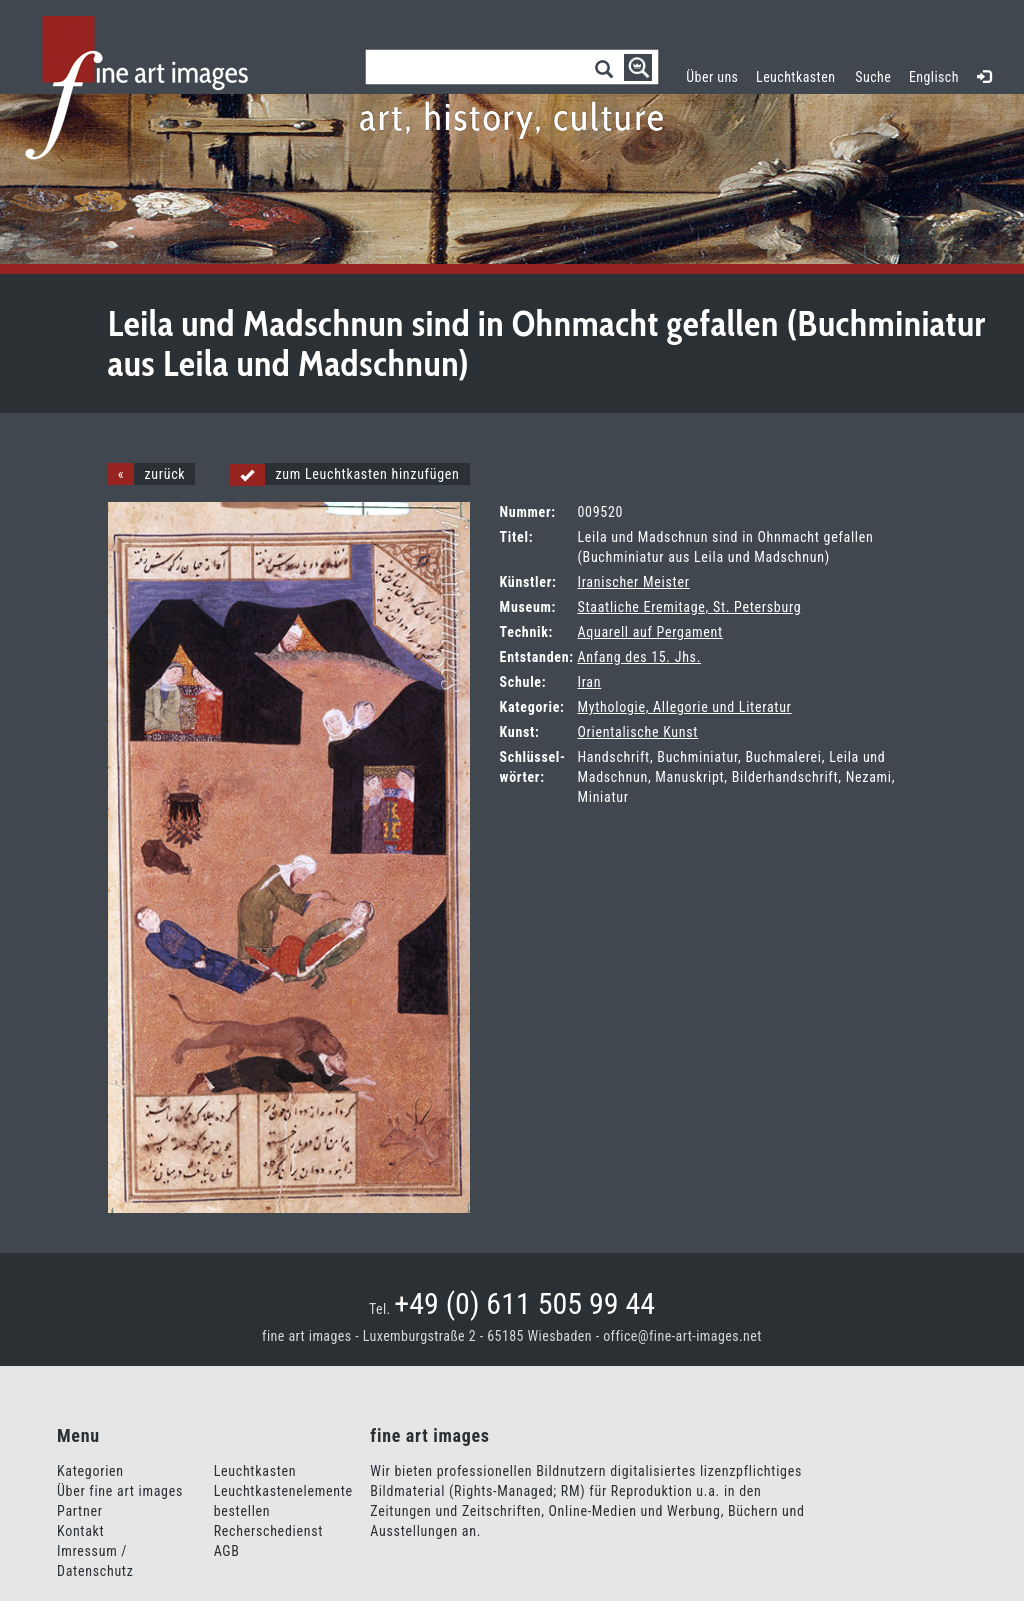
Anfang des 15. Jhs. (639, 657)
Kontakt (80, 1531)
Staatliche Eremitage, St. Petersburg (689, 607)
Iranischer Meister (633, 582)
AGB (227, 1551)
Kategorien (90, 1471)
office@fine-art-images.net (682, 1336)
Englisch (934, 77)
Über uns (712, 77)
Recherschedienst (268, 1531)
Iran (589, 682)
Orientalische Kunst (637, 732)
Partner (80, 1511)
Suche (873, 77)
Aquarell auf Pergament (649, 632)
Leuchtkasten (800, 74)
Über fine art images (120, 1491)
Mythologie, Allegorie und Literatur (684, 707)
